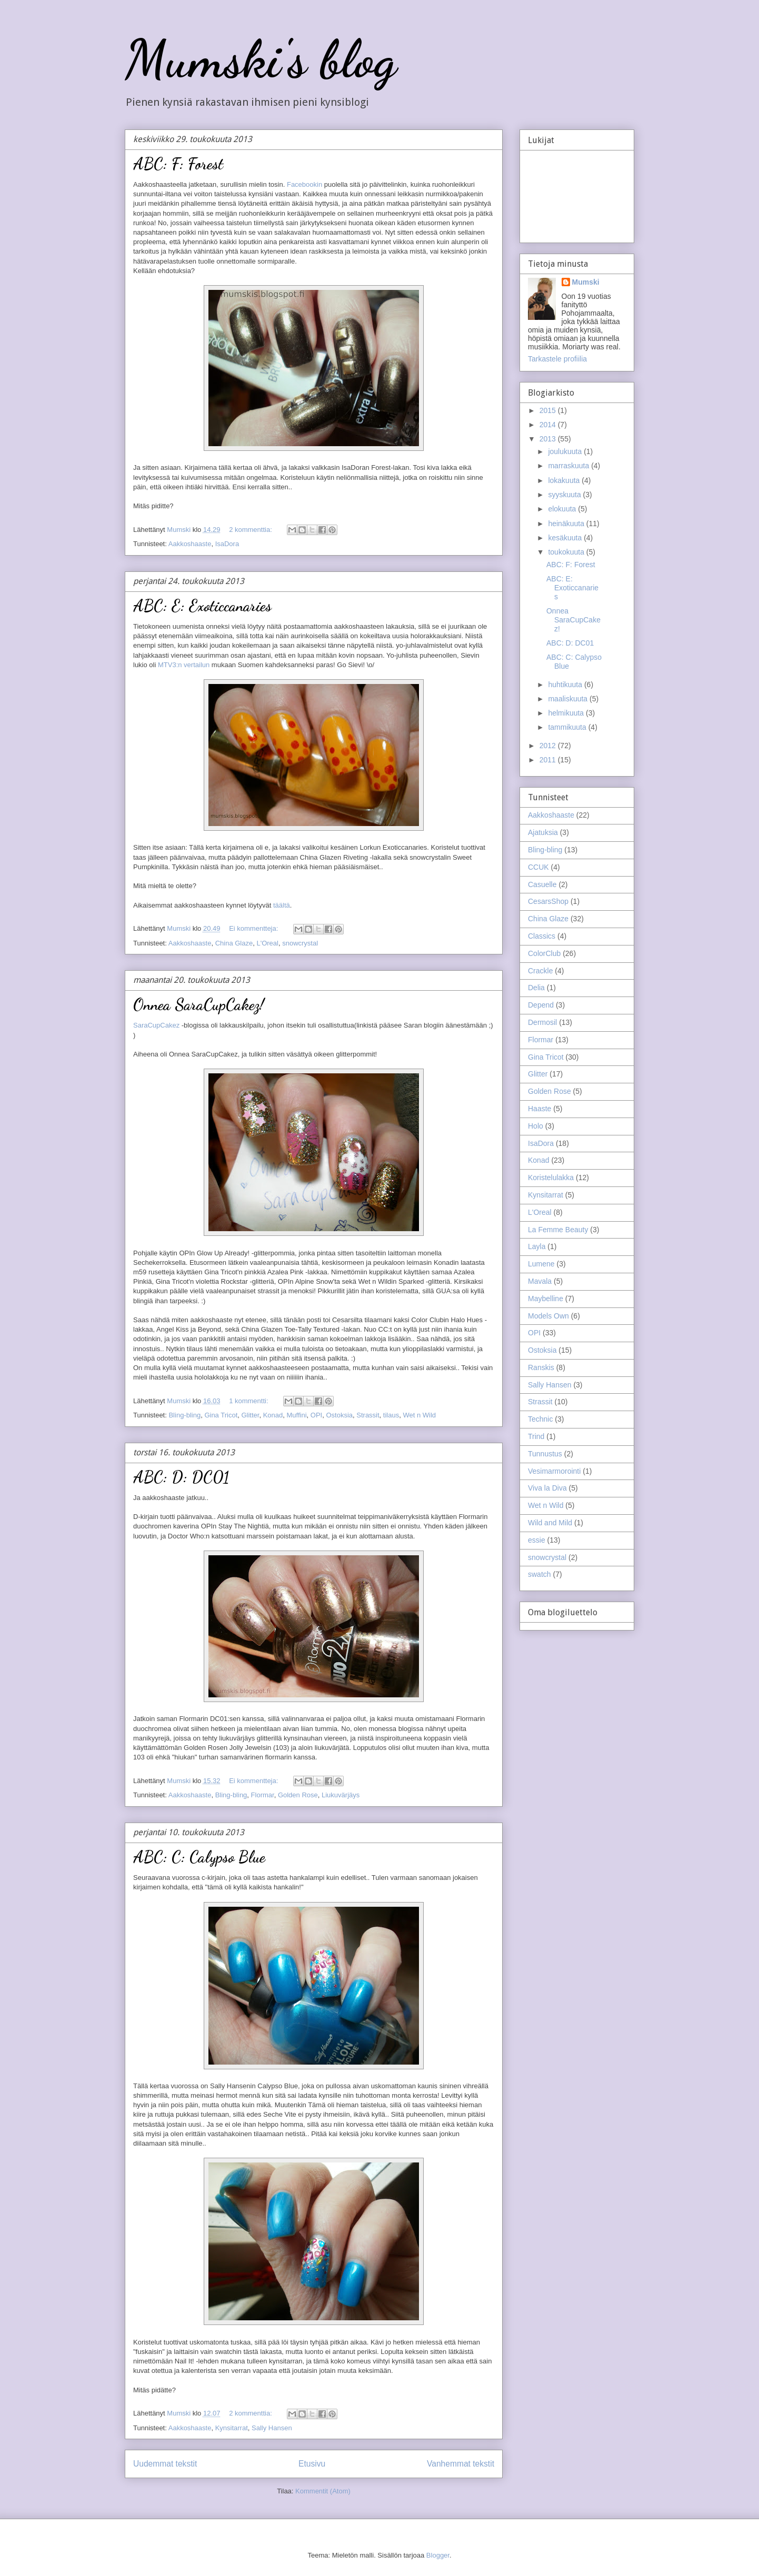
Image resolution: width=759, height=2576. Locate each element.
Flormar (262, 1795)
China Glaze (234, 943)
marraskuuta (569, 465)
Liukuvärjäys (340, 1795)
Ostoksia (339, 1415)
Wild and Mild (550, 1522)
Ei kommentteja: (254, 928)
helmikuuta (567, 713)
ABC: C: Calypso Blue (199, 1856)
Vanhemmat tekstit (460, 2463)
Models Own (548, 1316)
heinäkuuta (567, 523)
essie (536, 1540)
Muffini (297, 1415)
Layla (536, 1246)
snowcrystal (300, 943)
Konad (273, 1415)
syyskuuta (565, 494)
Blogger (438, 2555)
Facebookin (304, 184)
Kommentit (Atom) (323, 2491)
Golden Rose (298, 1795)
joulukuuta (566, 451)
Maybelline (545, 1298)
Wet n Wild (419, 1415)
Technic (540, 1419)
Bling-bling (184, 1415)
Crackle (540, 971)
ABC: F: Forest (178, 163)
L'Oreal (267, 943)
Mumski (586, 282)
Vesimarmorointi (554, 1471)
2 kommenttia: (251, 530)
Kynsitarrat (231, 2428)
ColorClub (544, 953)
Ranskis (541, 1367)
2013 (549, 439)
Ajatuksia (543, 832)
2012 (549, 745)
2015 (549, 410)
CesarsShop (548, 901)
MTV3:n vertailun (183, 665)
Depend (541, 1005)
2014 (549, 424)
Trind (536, 1436)
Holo (535, 1126)
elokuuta (563, 509)
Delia (536, 987)
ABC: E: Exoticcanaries (202, 605)
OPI (316, 1415)
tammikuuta (568, 727)
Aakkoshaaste (190, 544)
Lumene (541, 1264)
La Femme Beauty (558, 1229)
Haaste (539, 1108)
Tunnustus (545, 1454)
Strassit (367, 1415)
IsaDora (227, 544)
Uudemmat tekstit (165, 2463)
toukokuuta (567, 552)
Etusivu (311, 2463)
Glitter (250, 1415)
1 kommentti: (249, 1401)
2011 (549, 760)
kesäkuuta (566, 538)
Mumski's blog (260, 58)
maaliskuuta (569, 699)
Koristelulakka (551, 1177)
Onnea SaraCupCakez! (198, 1004)
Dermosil (542, 1022)
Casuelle (542, 884)
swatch (539, 1574)
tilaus (391, 1415)
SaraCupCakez (156, 1025)
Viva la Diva (547, 1488)
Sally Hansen (272, 2428)
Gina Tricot (220, 1415)
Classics (541, 936)
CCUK (538, 867)
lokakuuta (565, 480)
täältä (281, 905)
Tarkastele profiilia (557, 359)
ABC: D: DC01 (181, 1476)
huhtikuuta (566, 684)
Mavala (540, 1281)
